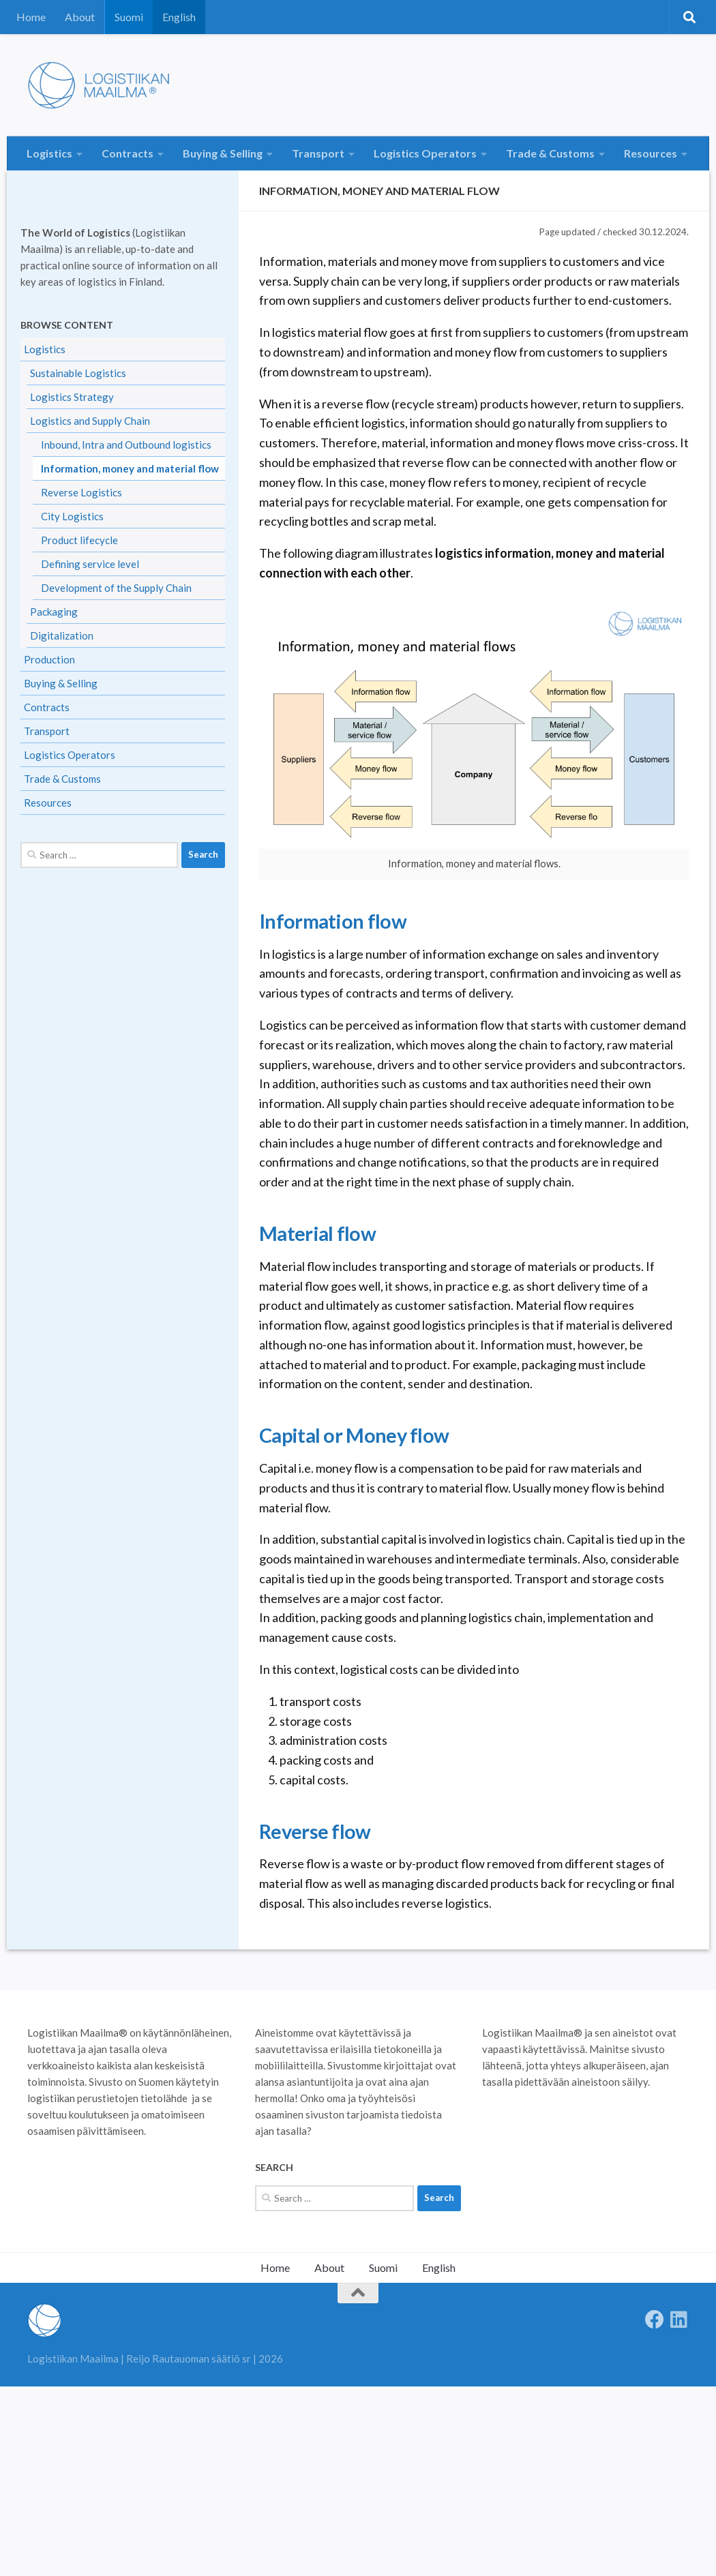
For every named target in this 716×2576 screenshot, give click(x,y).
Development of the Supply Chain (116, 588)
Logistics (49, 153)
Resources (650, 153)
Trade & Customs (550, 153)
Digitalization (61, 635)
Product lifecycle (79, 540)
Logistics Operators (425, 153)
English (179, 16)
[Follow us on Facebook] (654, 2319)
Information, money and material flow (130, 468)
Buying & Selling (223, 153)
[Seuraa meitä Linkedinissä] (679, 2319)
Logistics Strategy (72, 397)
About (80, 16)
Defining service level (90, 564)
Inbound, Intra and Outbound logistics (126, 444)
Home (31, 16)
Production (49, 659)
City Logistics (72, 516)
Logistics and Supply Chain (90, 421)
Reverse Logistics (81, 492)
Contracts (127, 153)
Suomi (129, 16)
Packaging (54, 611)
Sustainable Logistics (78, 373)
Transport (318, 153)
